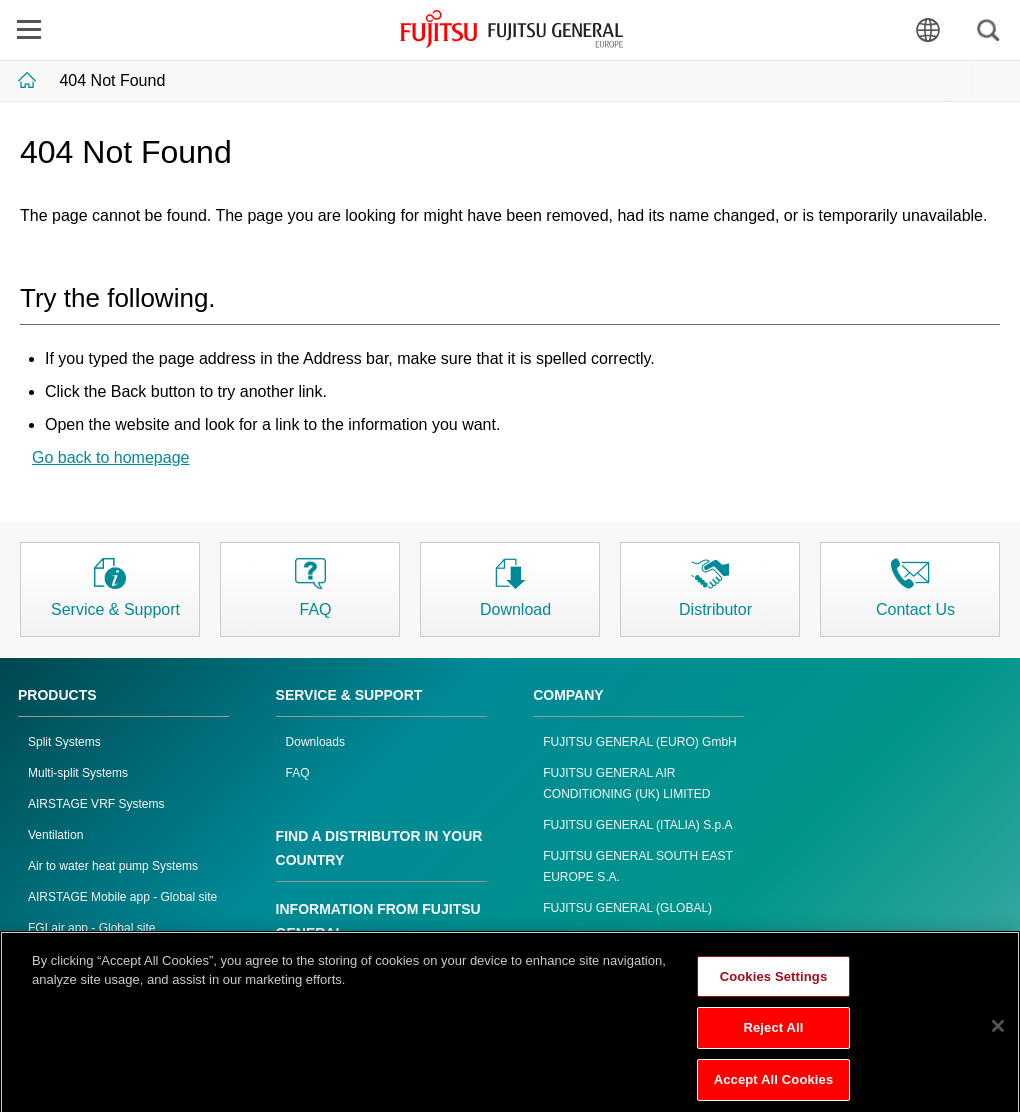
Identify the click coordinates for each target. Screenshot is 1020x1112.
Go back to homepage (110, 457)
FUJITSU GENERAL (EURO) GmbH (640, 742)
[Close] (998, 1035)
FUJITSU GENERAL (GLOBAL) (627, 908)
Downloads (315, 742)
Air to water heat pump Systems (113, 866)
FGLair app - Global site (91, 928)
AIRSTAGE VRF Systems (96, 804)
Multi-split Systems (78, 773)
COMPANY (568, 695)
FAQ (298, 773)
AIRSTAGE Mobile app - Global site (122, 897)
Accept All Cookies (774, 1089)
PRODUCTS (57, 695)
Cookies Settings (774, 985)
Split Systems (64, 742)
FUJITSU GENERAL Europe (511, 29)
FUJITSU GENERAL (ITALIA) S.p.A (637, 825)
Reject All (773, 1037)
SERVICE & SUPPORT (349, 695)
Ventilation (55, 835)
